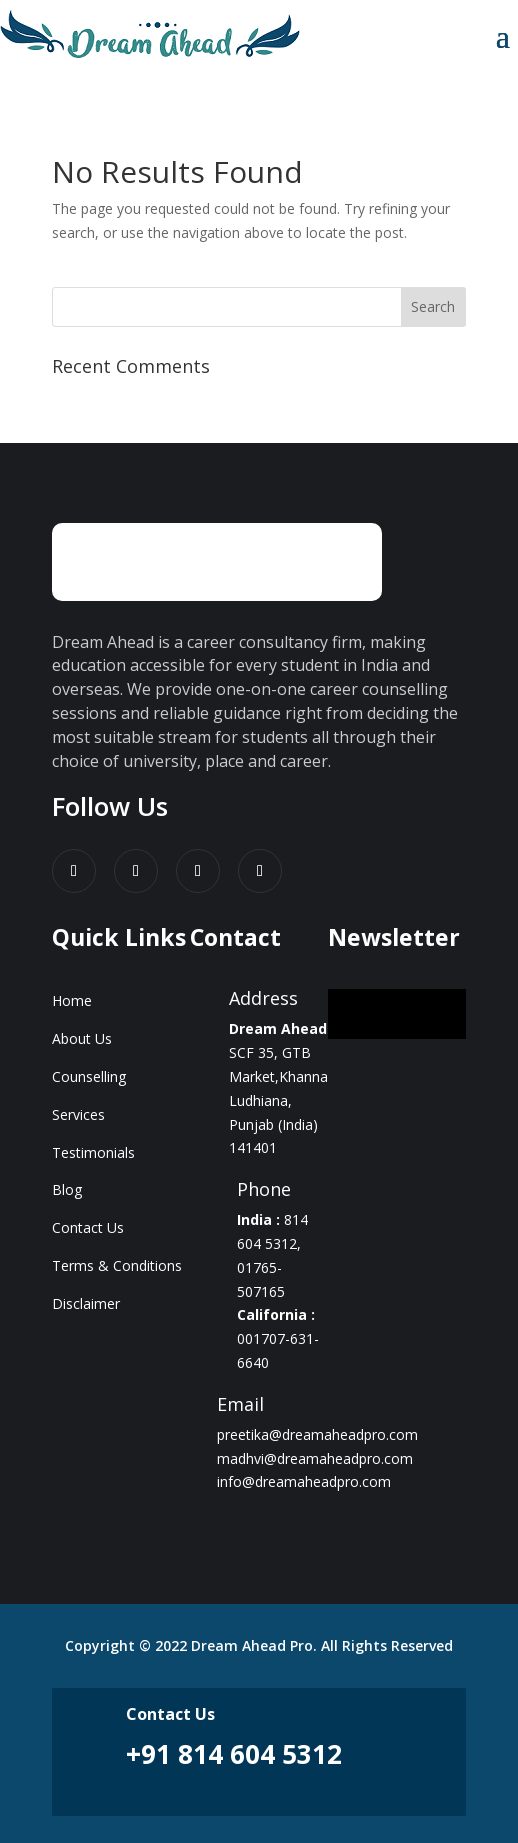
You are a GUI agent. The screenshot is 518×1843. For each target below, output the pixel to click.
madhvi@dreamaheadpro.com (315, 1458)
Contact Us (88, 1227)
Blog (67, 1189)
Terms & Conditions (117, 1265)
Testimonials (93, 1152)
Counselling (89, 1076)
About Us (82, 1038)
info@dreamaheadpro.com (304, 1481)
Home (72, 1000)
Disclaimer (86, 1303)
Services (78, 1114)
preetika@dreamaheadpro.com (317, 1434)
